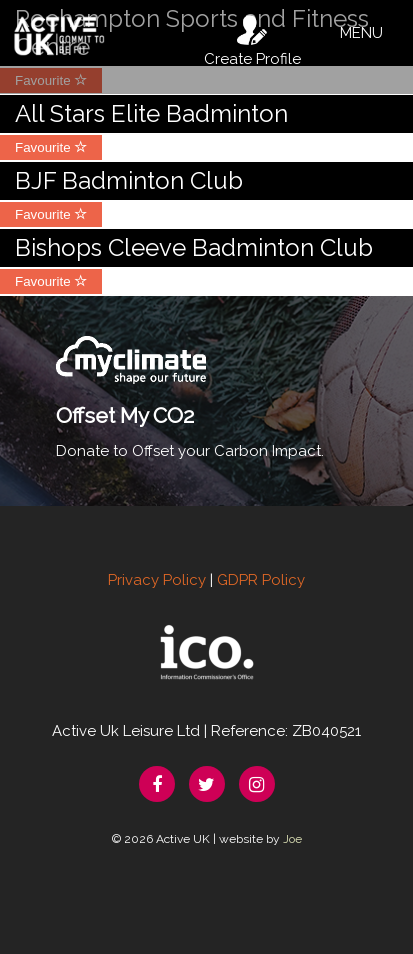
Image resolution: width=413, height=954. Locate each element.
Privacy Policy (157, 580)
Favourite (51, 147)
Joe (292, 839)
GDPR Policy (261, 580)
